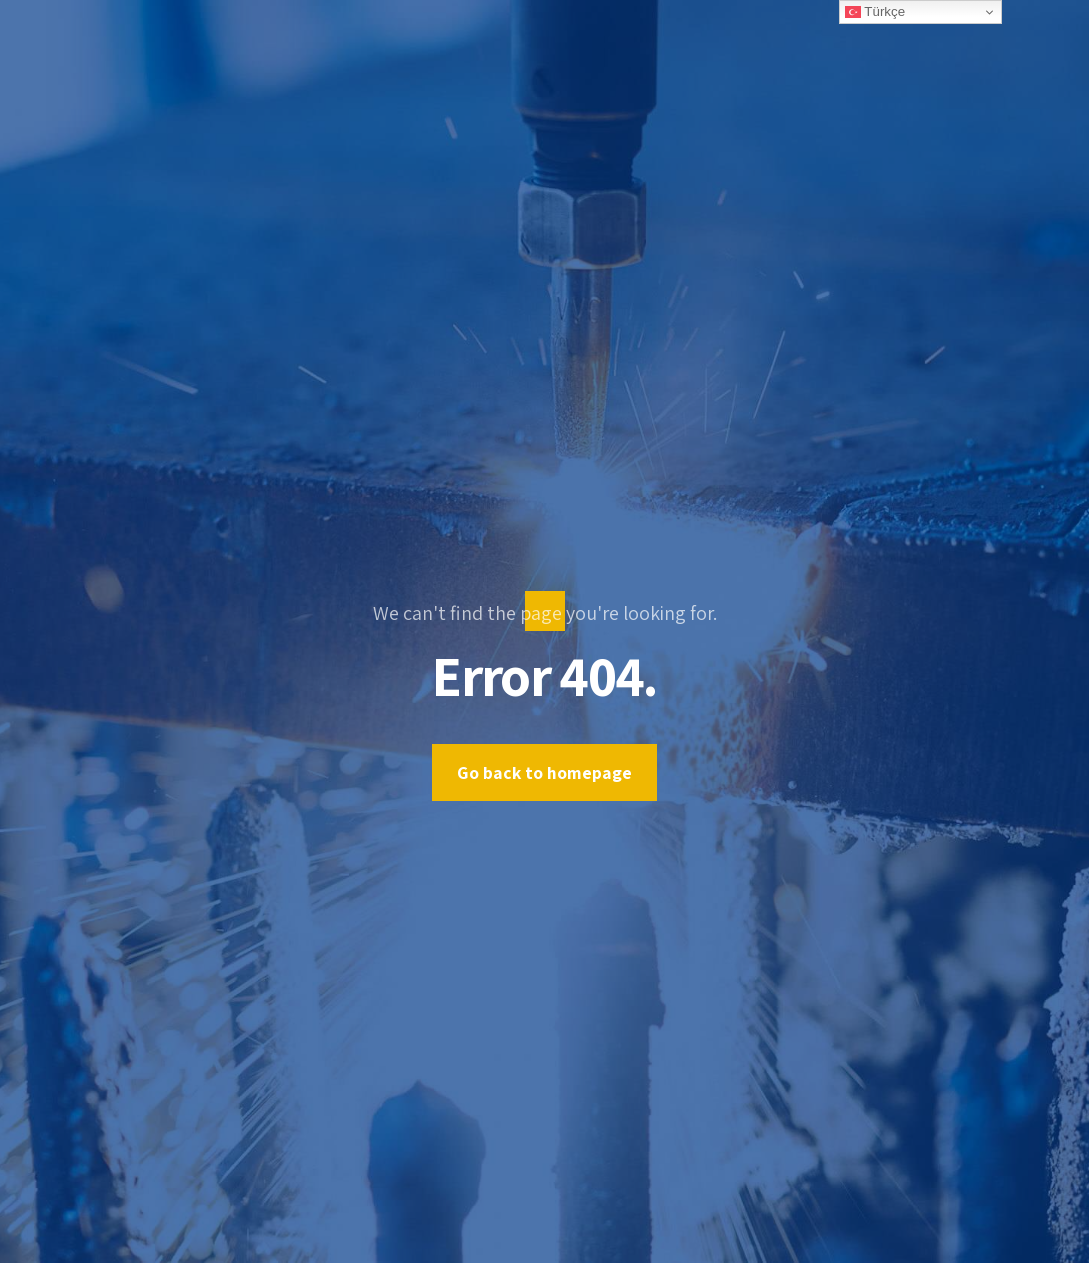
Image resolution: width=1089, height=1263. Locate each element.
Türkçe (875, 12)
